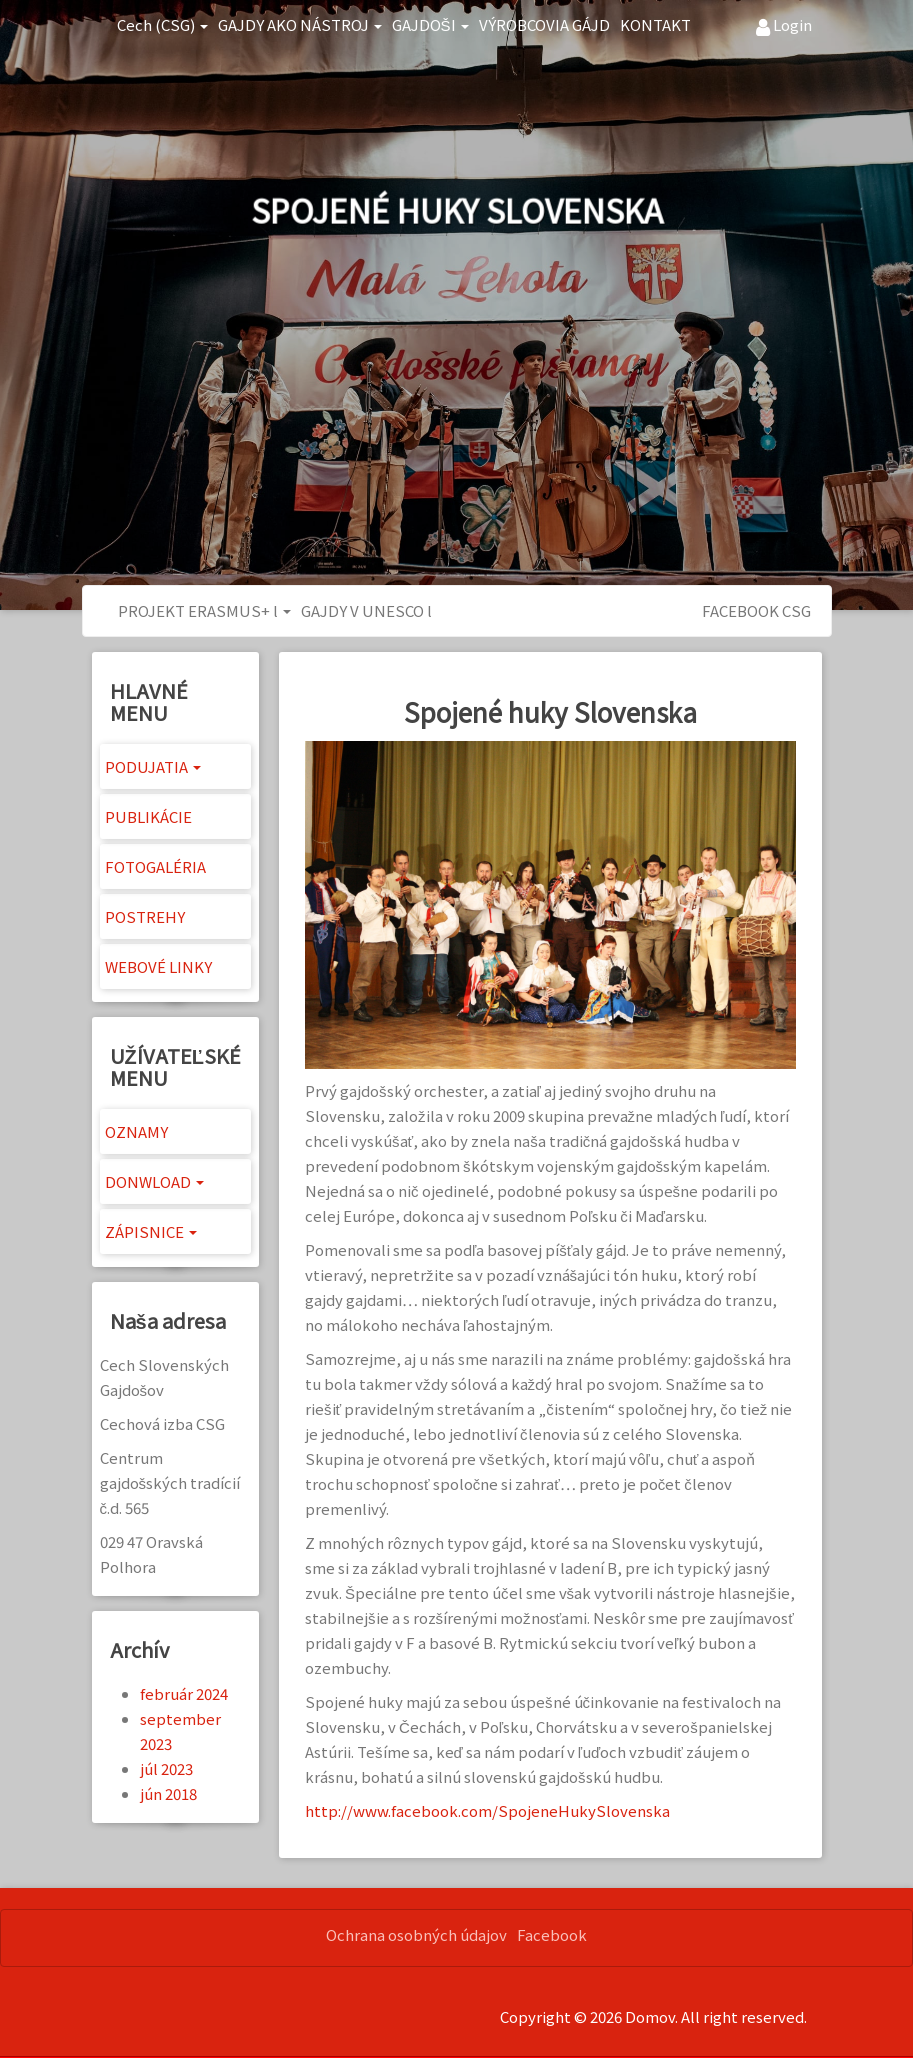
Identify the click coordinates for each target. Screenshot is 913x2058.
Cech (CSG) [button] (162, 24)
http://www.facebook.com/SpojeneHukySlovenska (487, 1810)
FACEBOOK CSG (756, 610)
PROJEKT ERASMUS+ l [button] (204, 610)
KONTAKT (655, 24)
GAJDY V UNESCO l (366, 610)
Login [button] (784, 25)
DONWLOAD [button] (154, 1181)
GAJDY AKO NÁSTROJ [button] (300, 24)
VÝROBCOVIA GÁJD (544, 24)
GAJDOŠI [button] (430, 24)
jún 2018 (168, 1793)
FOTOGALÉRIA (155, 866)
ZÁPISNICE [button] (151, 1231)
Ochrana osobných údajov (416, 1934)
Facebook (552, 1934)
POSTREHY (145, 916)
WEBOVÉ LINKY (158, 966)
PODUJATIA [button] (153, 766)
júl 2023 (166, 1768)
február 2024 (184, 1693)
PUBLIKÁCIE (148, 816)
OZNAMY (136, 1131)
